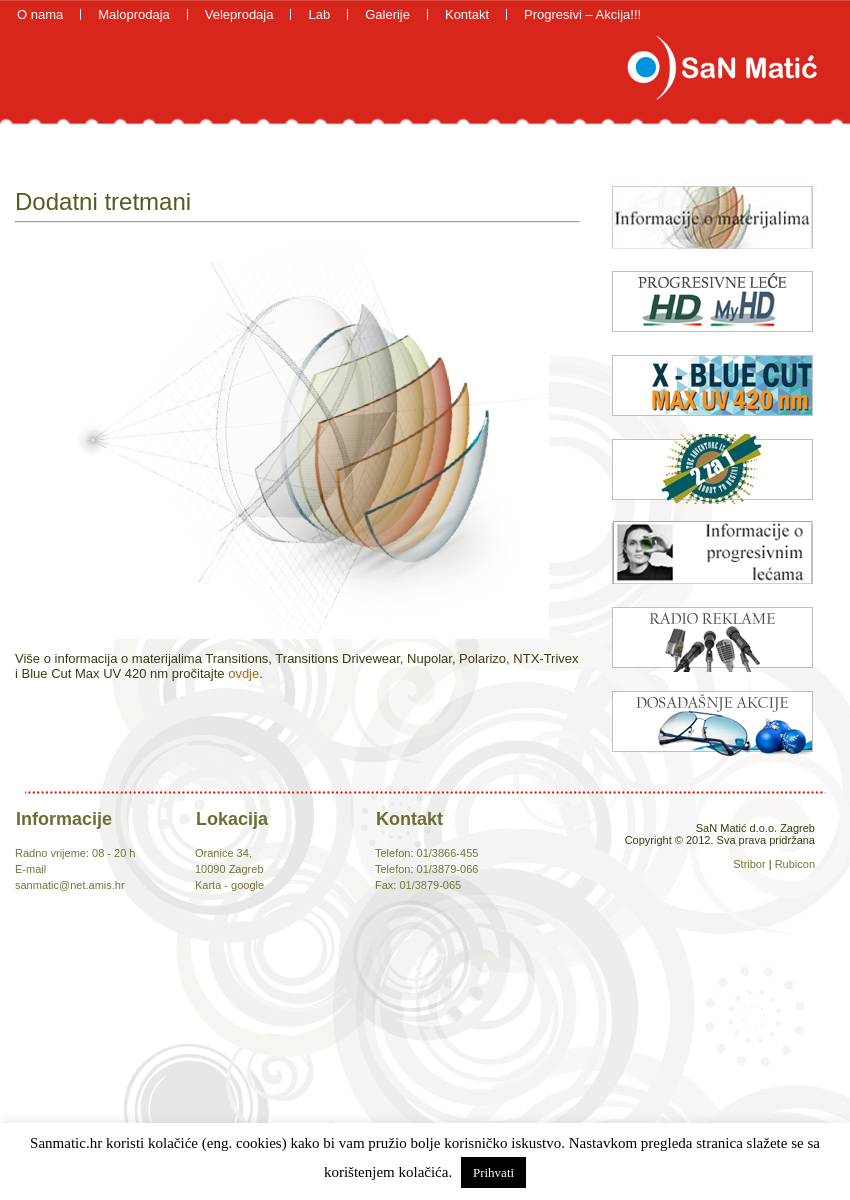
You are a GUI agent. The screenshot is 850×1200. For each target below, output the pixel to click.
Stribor (749, 864)
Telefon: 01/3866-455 (426, 853)
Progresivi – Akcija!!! (582, 14)
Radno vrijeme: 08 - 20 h (75, 853)
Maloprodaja (134, 14)
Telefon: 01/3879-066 (426, 869)
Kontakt (467, 14)
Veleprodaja (239, 14)
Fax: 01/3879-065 (418, 885)
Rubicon (795, 864)
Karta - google (229, 885)
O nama (40, 14)
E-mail (30, 869)
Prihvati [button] (493, 1172)
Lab (319, 14)
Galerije (387, 14)
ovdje (243, 673)
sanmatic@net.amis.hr (70, 885)
